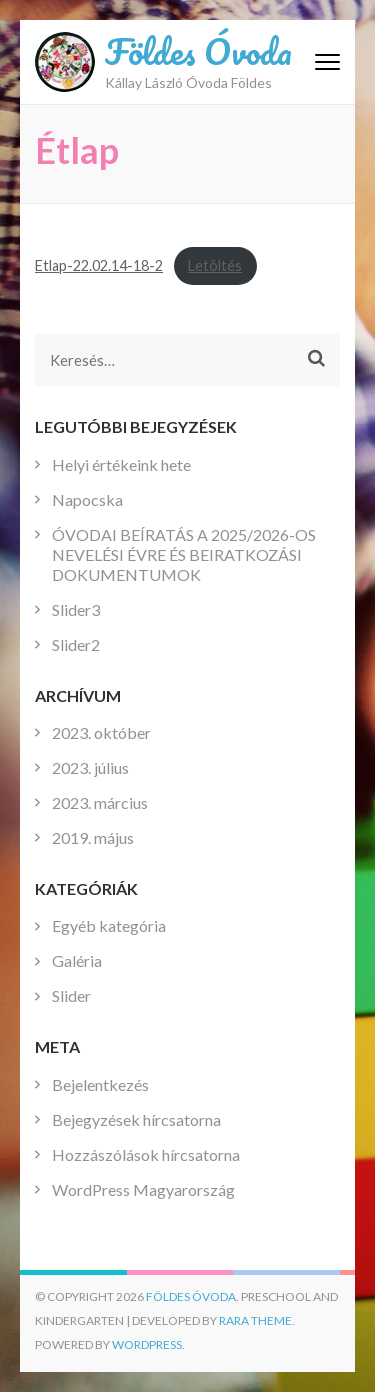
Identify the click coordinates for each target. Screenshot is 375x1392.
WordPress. (148, 1344)
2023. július (90, 767)
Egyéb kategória (109, 925)
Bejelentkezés (100, 1084)
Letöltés (215, 265)
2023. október (101, 732)
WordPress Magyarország (143, 1189)
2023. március (100, 802)
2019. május (93, 837)
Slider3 (76, 609)
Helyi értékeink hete (121, 464)
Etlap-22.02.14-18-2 (99, 265)
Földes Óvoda (198, 51)
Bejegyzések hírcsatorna (136, 1119)
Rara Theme (255, 1320)
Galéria (77, 960)
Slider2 (76, 644)
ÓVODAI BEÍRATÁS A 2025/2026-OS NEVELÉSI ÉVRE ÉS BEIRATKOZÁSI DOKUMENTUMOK (184, 554)
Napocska (87, 499)
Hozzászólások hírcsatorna (146, 1154)
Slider (71, 995)
